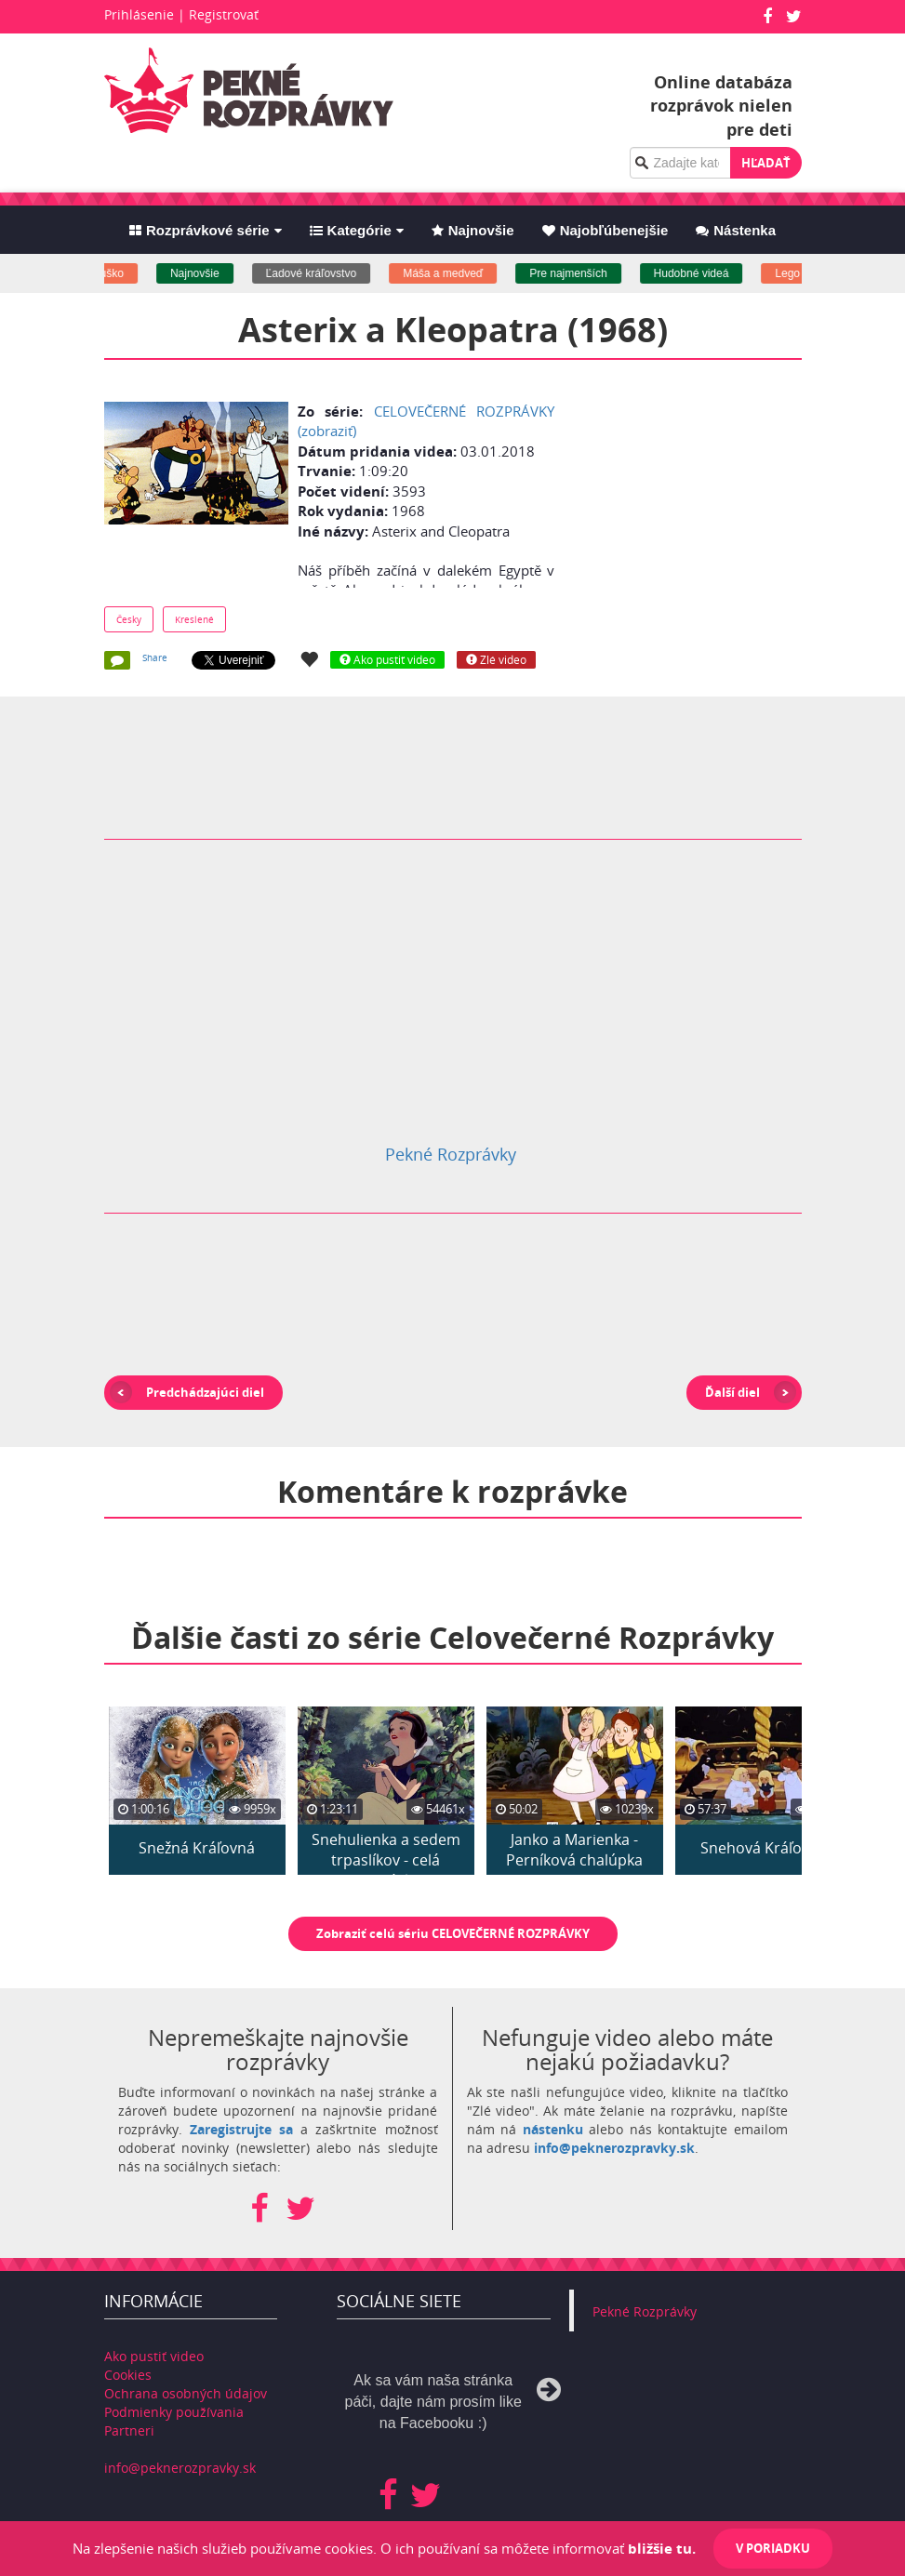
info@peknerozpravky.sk (614, 2148)
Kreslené (194, 619)
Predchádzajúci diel (205, 1392)
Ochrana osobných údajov (185, 2393)
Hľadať (766, 162)
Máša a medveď (459, 273)
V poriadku (773, 2548)
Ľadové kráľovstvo (327, 273)
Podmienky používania (174, 2412)
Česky (128, 619)
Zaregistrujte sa (241, 2129)
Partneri (129, 2430)
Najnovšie (210, 273)
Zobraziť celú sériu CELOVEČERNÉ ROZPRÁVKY (453, 1933)
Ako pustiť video (154, 2356)
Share (154, 657)
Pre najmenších (584, 273)
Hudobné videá (707, 273)
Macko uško (110, 273)
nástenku (553, 2129)
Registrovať (224, 14)
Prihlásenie (139, 14)
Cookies (128, 2374)
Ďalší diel (732, 1392)
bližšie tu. (662, 2548)
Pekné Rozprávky (450, 1154)
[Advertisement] (722, 513)
